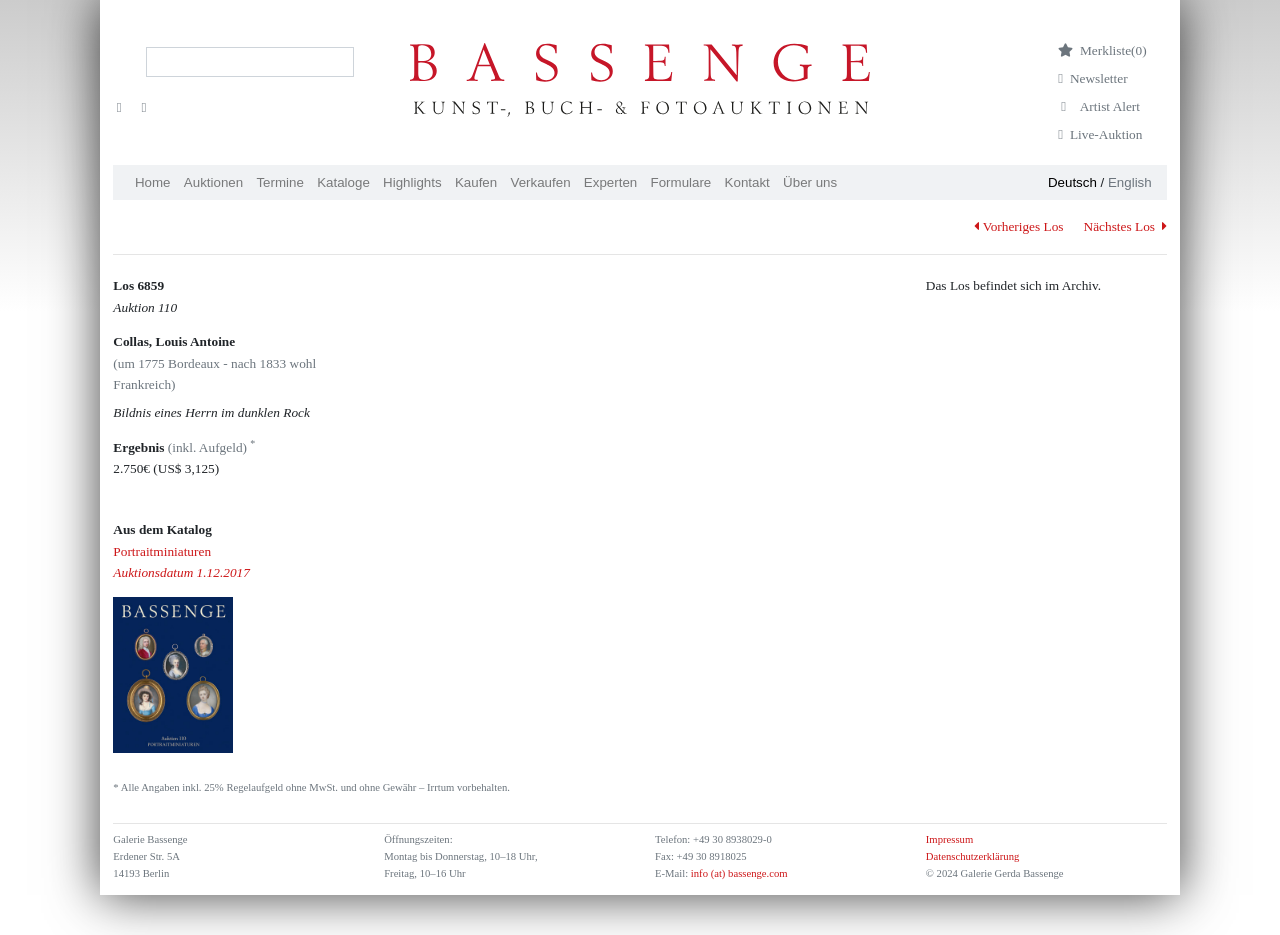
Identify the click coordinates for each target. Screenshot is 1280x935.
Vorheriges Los (1018, 226)
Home (153, 182)
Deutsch (1072, 182)
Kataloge (343, 182)
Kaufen (476, 182)
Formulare (681, 182)
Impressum (949, 839)
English (1130, 182)
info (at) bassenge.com (737, 873)
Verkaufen (541, 182)
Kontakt (747, 182)
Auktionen (213, 182)
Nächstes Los (1125, 226)
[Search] (250, 62)
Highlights (412, 182)
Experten (610, 182)
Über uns (810, 182)
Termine (279, 182)
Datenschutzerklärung (973, 856)
